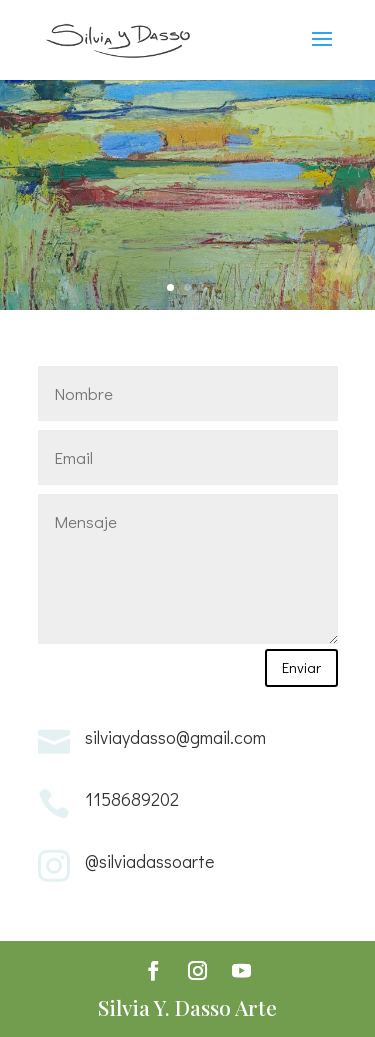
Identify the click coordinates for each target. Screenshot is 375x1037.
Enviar (301, 667)
